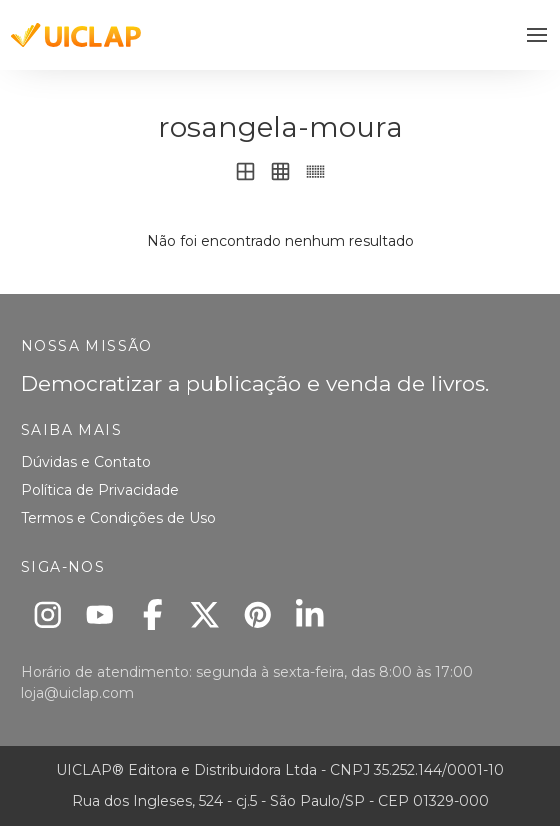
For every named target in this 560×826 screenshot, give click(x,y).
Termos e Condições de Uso (118, 518)
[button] (537, 35)
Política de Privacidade (100, 490)
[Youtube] (100, 614)
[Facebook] (152, 614)
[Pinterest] (257, 614)
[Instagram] (47, 614)
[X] (205, 614)
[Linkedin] (310, 614)
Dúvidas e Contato (86, 462)
